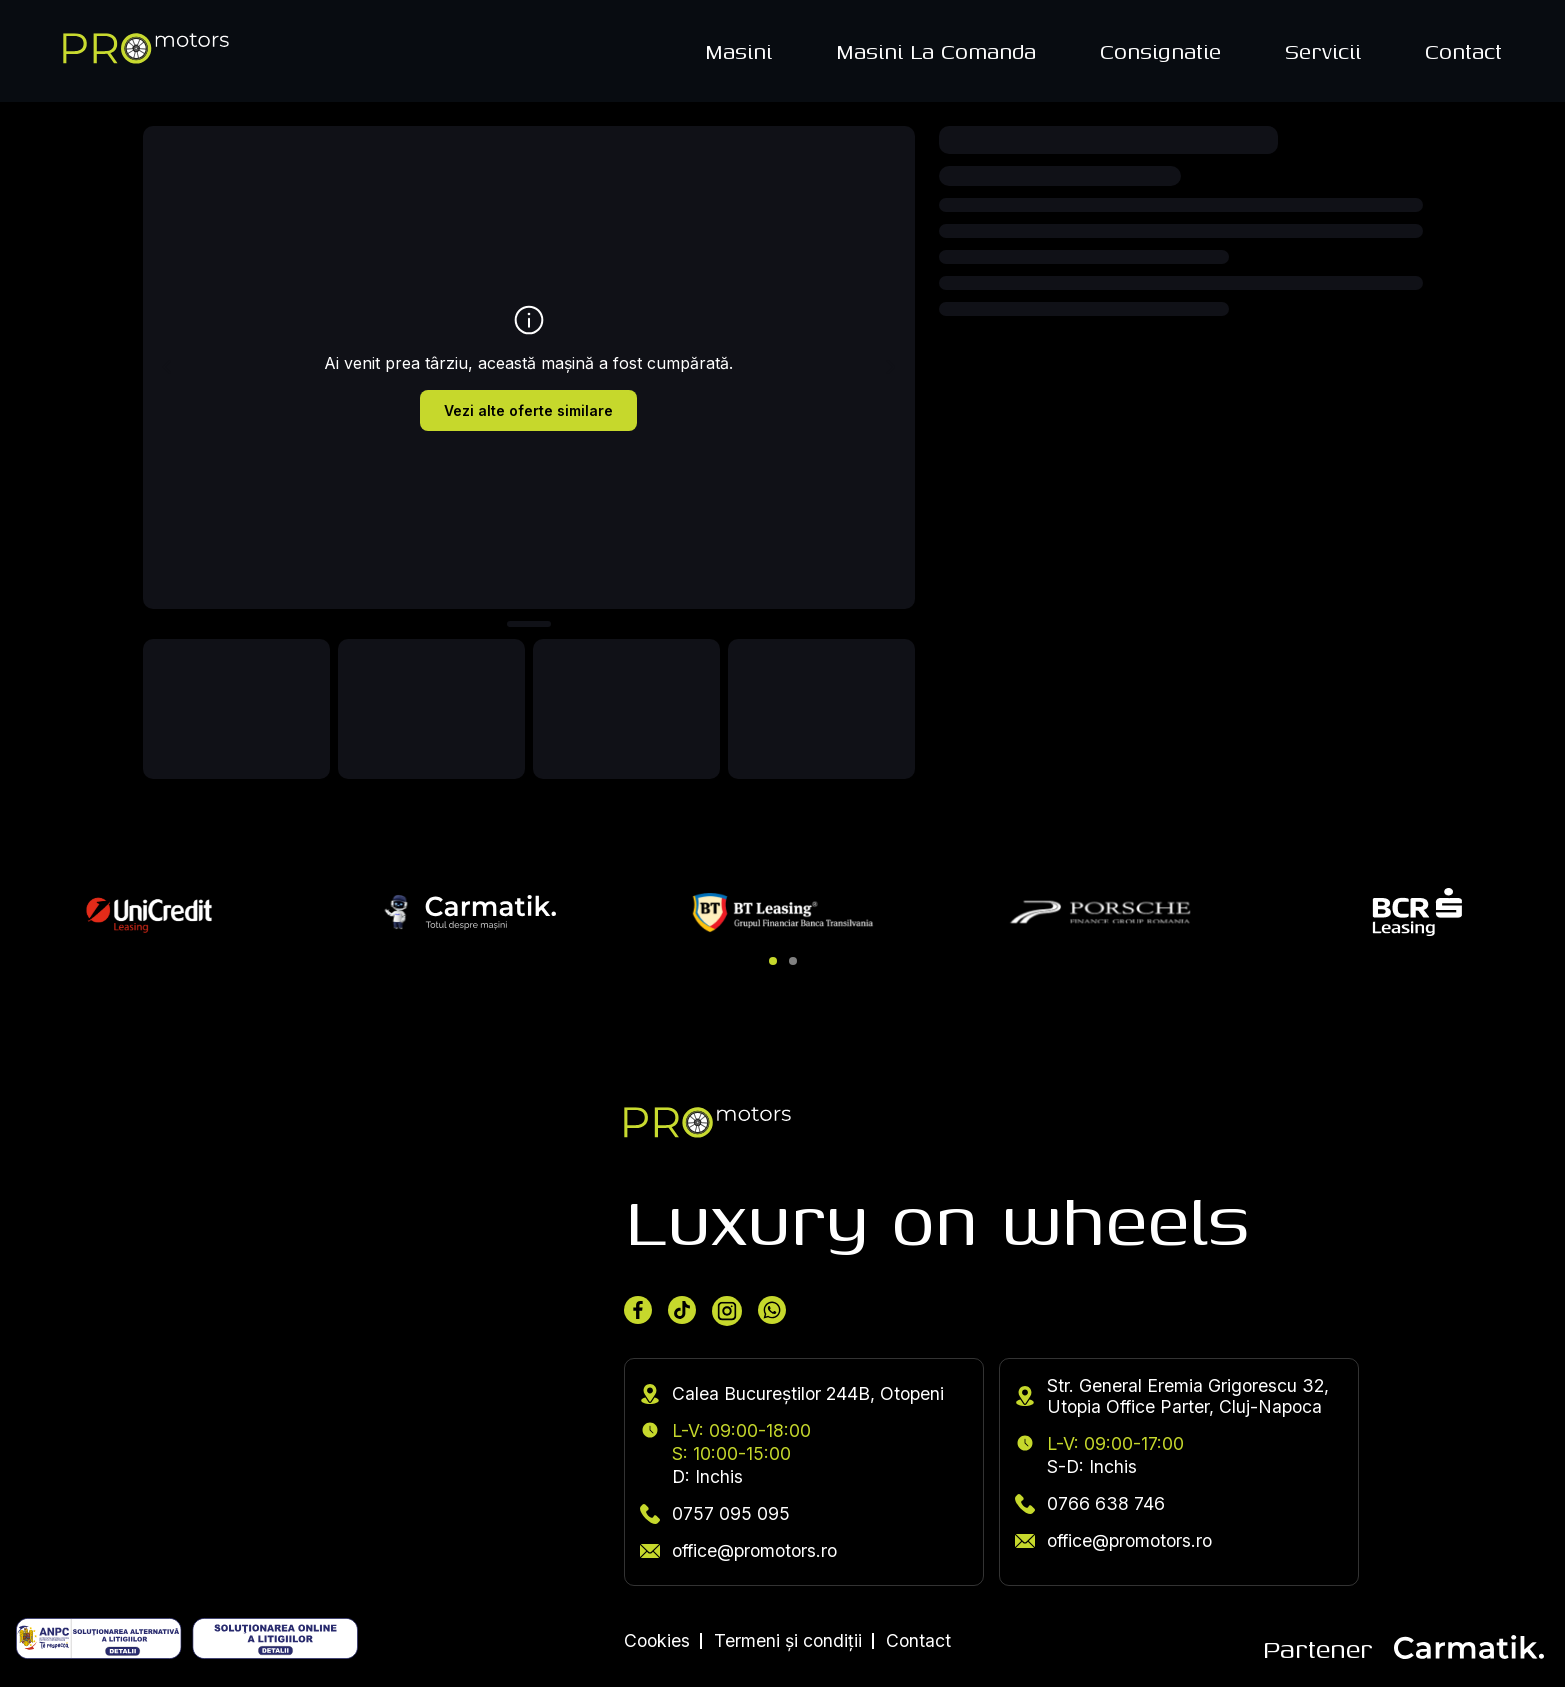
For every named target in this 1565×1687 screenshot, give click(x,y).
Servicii (1323, 51)
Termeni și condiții (788, 1640)
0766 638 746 (1090, 1503)
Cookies (657, 1640)
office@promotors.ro (738, 1550)
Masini (738, 51)
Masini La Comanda (936, 51)
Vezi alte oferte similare (528, 410)
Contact (1463, 51)
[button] (773, 961)
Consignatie (1160, 51)
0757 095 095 (715, 1513)
